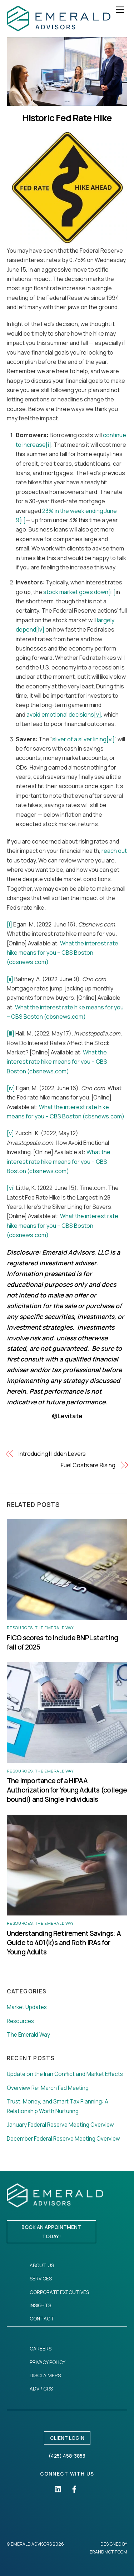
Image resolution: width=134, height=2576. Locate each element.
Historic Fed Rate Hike (66, 118)
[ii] (22, 520)
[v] (10, 1133)
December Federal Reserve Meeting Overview (63, 2138)
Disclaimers (45, 2375)
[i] (48, 445)
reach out (114, 851)
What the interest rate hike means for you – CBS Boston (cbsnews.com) (62, 952)
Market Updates (27, 2007)
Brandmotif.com (108, 2552)
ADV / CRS (41, 2388)
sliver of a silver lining (79, 739)
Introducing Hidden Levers (52, 1454)
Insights (40, 2305)
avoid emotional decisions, (64, 714)
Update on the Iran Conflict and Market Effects (65, 2074)
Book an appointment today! (51, 2232)
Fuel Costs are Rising (88, 1465)
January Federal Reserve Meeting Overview (60, 2124)
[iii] (112, 592)
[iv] (40, 629)
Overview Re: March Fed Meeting (48, 2088)
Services (41, 2278)
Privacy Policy (47, 2362)
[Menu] (120, 10)
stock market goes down (75, 592)
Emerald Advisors (31, 2544)
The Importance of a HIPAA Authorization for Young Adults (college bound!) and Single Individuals (67, 1790)
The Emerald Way (54, 1627)
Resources (20, 1627)
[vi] (110, 739)
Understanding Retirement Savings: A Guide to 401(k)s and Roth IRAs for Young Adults (64, 1943)
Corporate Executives (59, 2292)
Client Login (67, 2437)
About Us (42, 2265)
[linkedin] (58, 2488)
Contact (42, 2318)
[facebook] (74, 2488)
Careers (40, 2348)
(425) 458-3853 (67, 2455)
